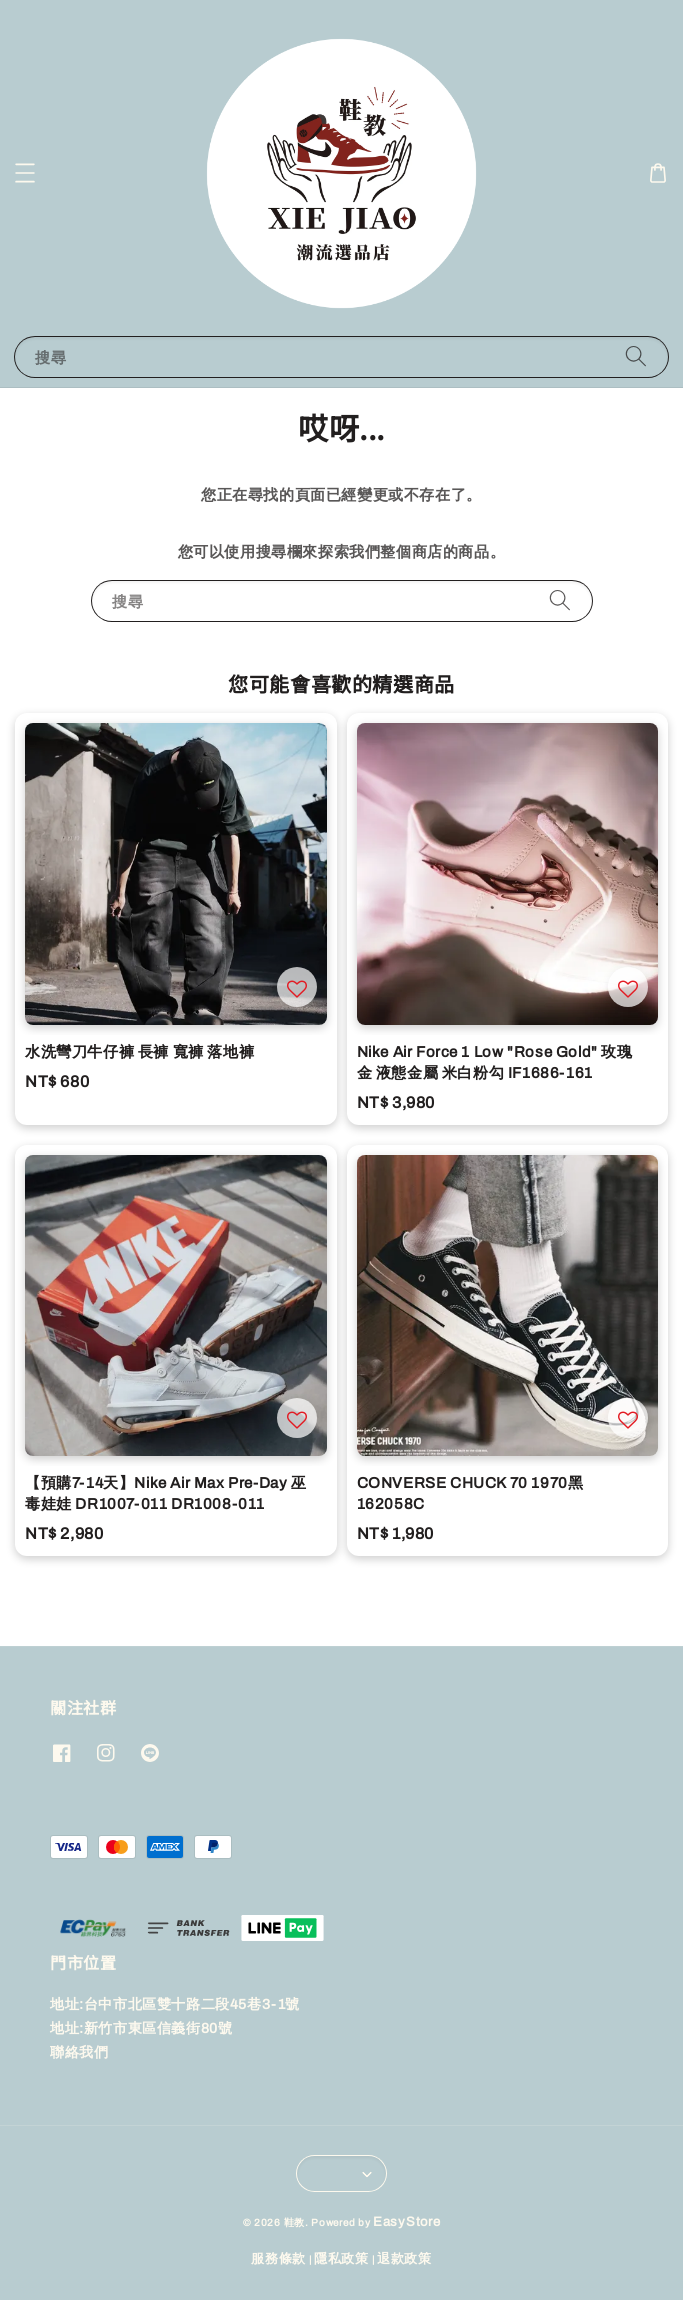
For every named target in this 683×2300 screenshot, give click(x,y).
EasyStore (406, 2222)
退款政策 (404, 2259)
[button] (25, 173)
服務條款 (278, 2259)
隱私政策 (341, 2259)
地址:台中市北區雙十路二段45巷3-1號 (175, 2004)
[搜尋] (636, 356)
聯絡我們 (79, 2052)
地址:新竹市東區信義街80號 (141, 2028)
